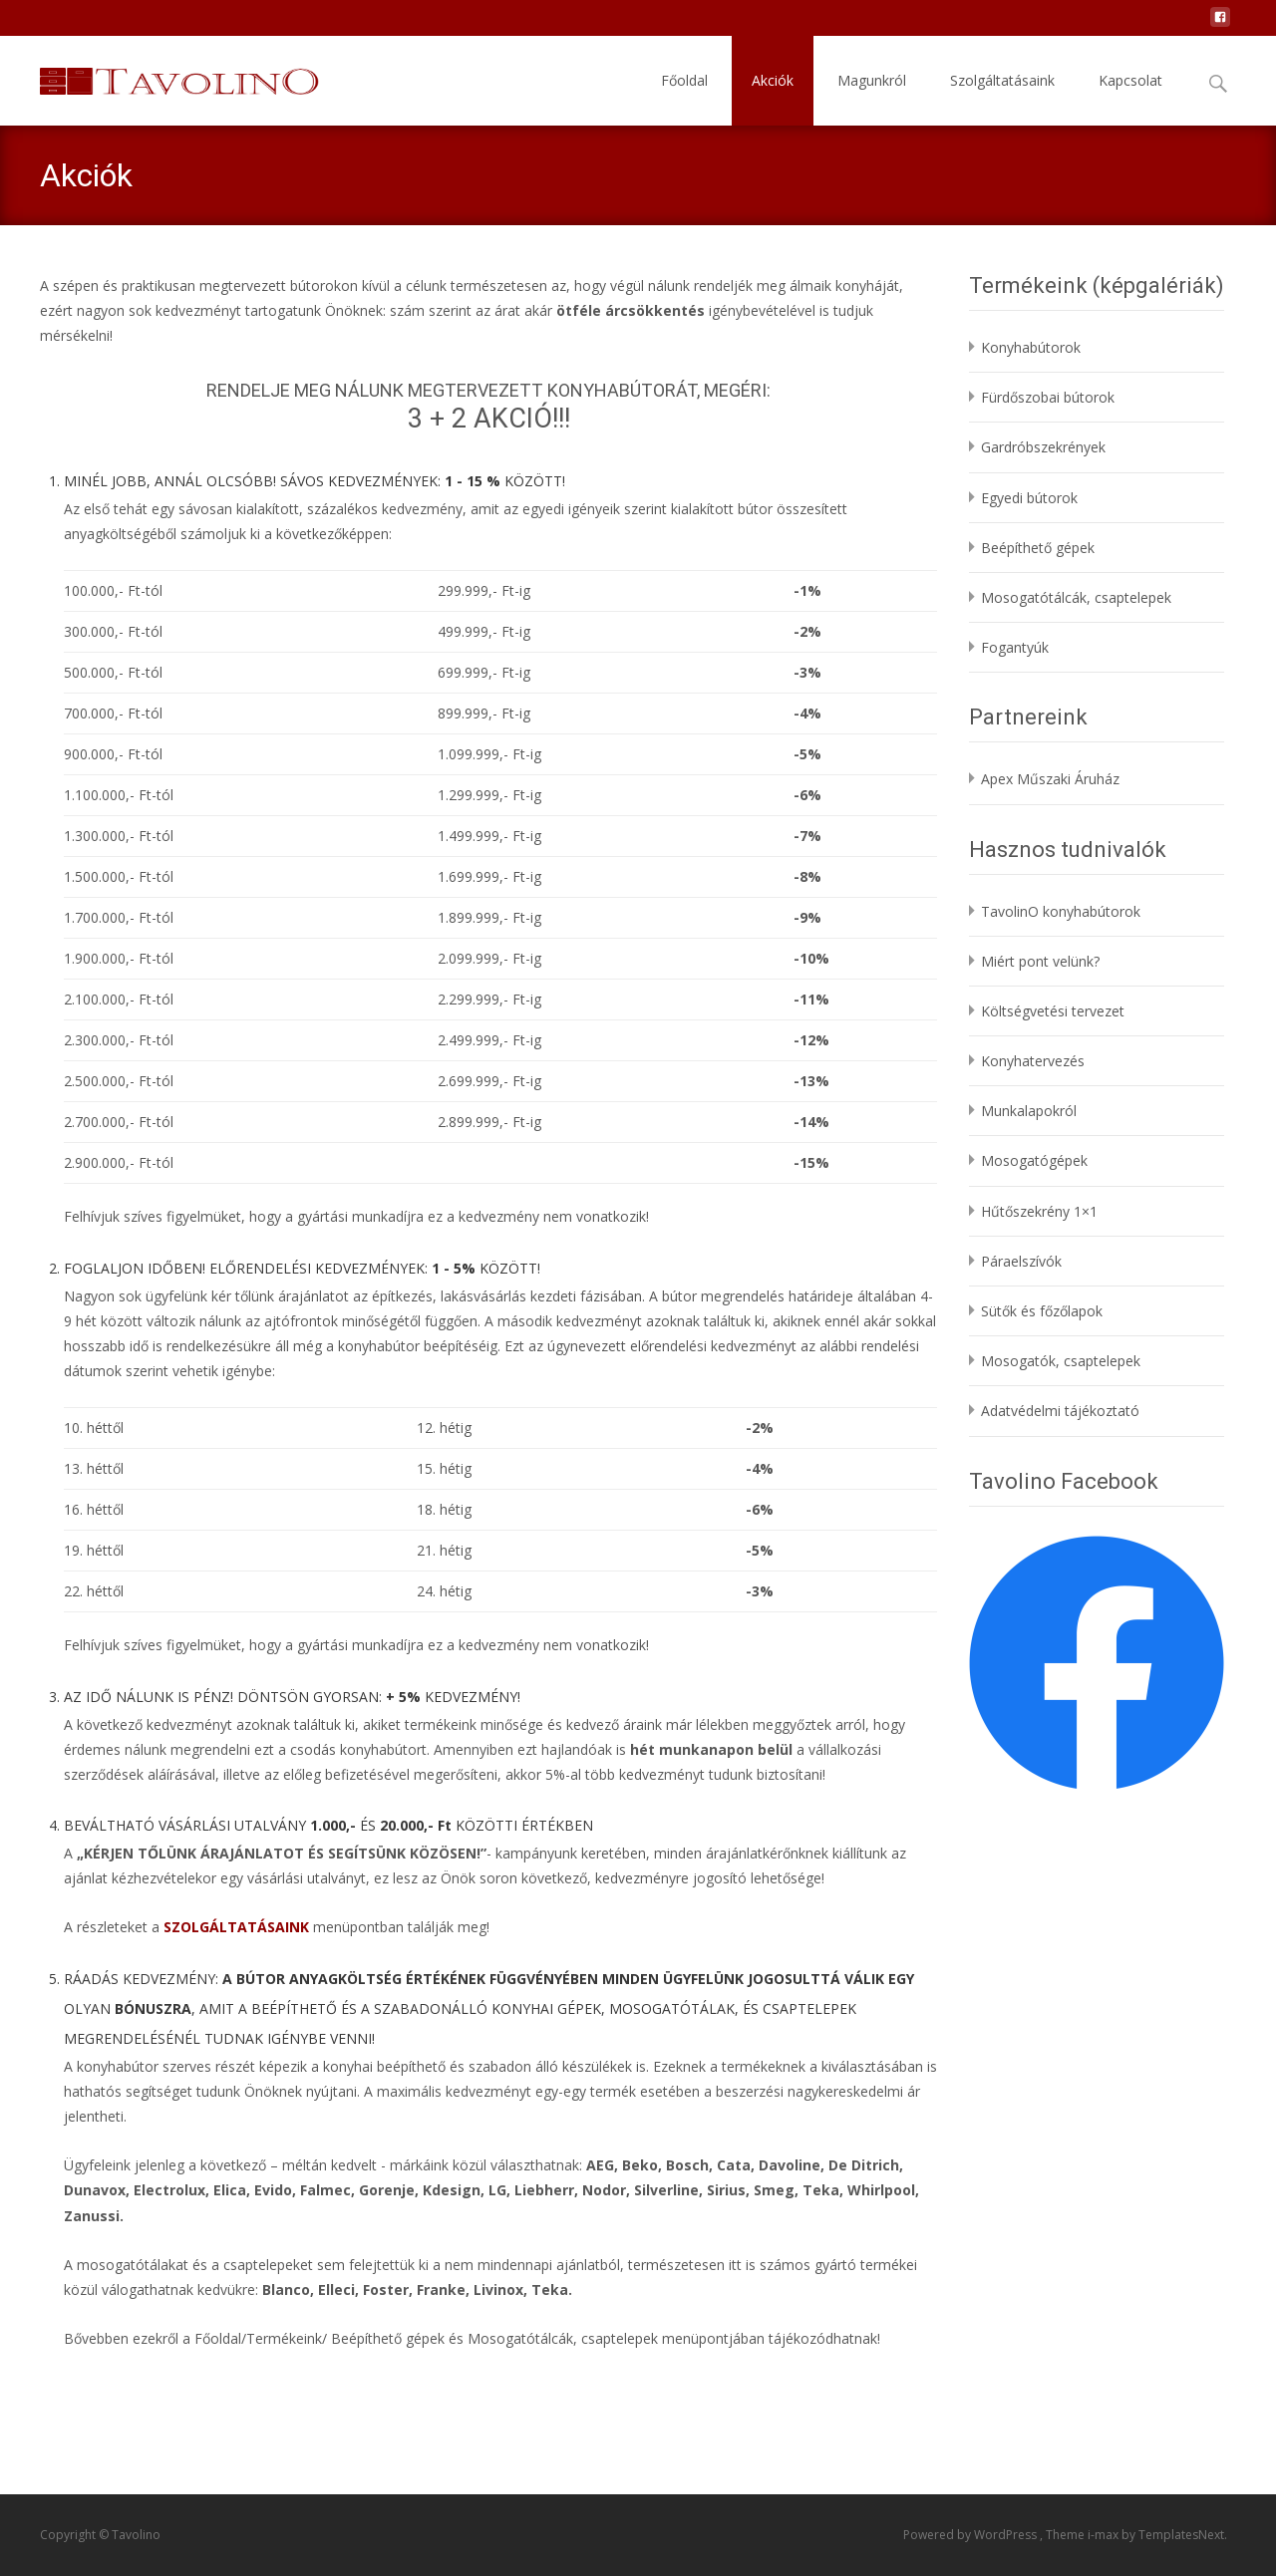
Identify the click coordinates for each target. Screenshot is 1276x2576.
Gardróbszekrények (1043, 446)
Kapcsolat (1130, 80)
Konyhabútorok (1031, 347)
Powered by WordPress (971, 2534)
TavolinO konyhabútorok (1060, 911)
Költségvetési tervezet (1052, 1011)
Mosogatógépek (1034, 1160)
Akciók (773, 80)
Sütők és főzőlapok (1042, 1310)
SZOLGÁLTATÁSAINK (236, 1926)
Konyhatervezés (1033, 1060)
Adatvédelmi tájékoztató (1060, 1410)
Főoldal (684, 80)
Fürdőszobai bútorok (1048, 397)
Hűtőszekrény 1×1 (1039, 1211)
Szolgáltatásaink (1002, 80)
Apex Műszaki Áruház (1050, 778)
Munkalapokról (1029, 1110)
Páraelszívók (1021, 1261)
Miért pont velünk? (1040, 961)
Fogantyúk (1015, 647)
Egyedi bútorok (1029, 497)
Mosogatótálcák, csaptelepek (1076, 597)
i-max (1104, 2534)
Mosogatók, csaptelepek (1060, 1360)
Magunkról (871, 80)
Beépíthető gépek (1038, 547)
